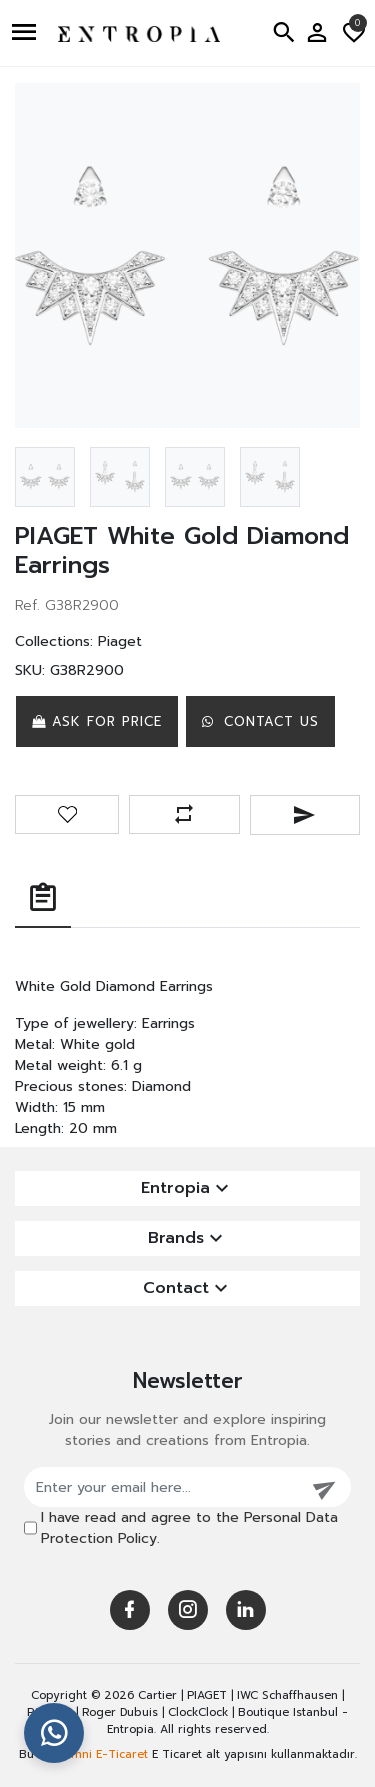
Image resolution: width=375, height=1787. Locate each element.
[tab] (43, 899)
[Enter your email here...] (162, 1487)
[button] (26, 33)
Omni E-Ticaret (105, 1754)
